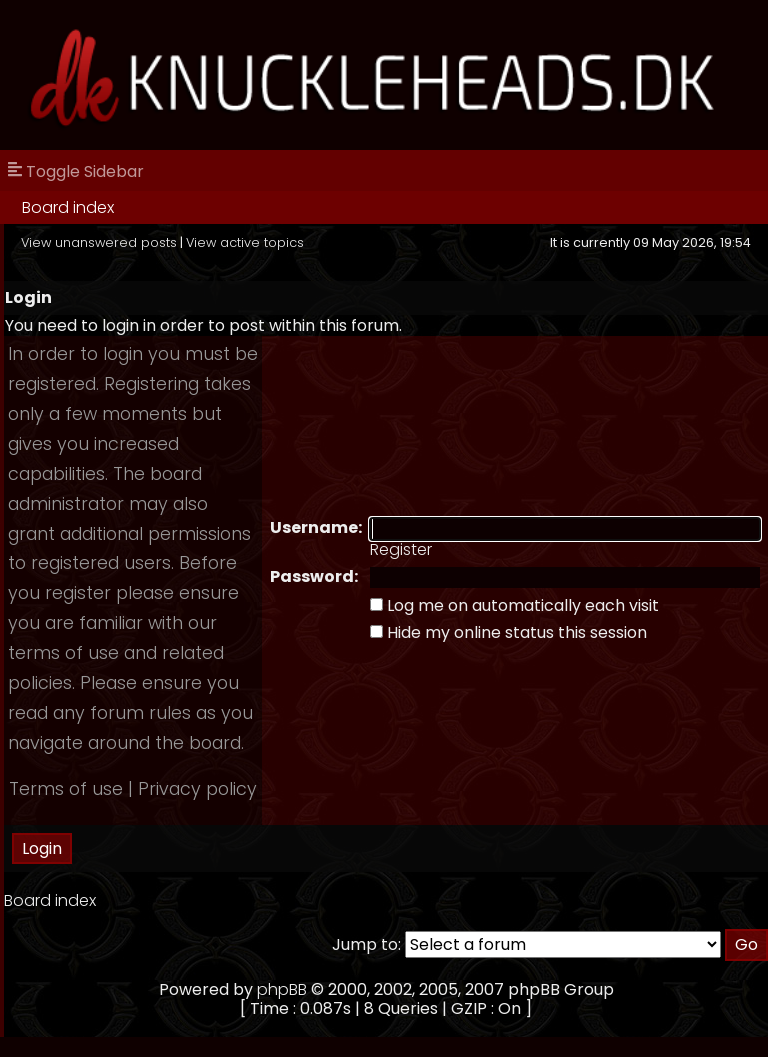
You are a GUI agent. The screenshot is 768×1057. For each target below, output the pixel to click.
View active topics (245, 242)
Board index (68, 207)
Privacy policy (197, 789)
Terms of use (66, 789)
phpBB (282, 989)
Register (401, 549)
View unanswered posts (99, 242)
